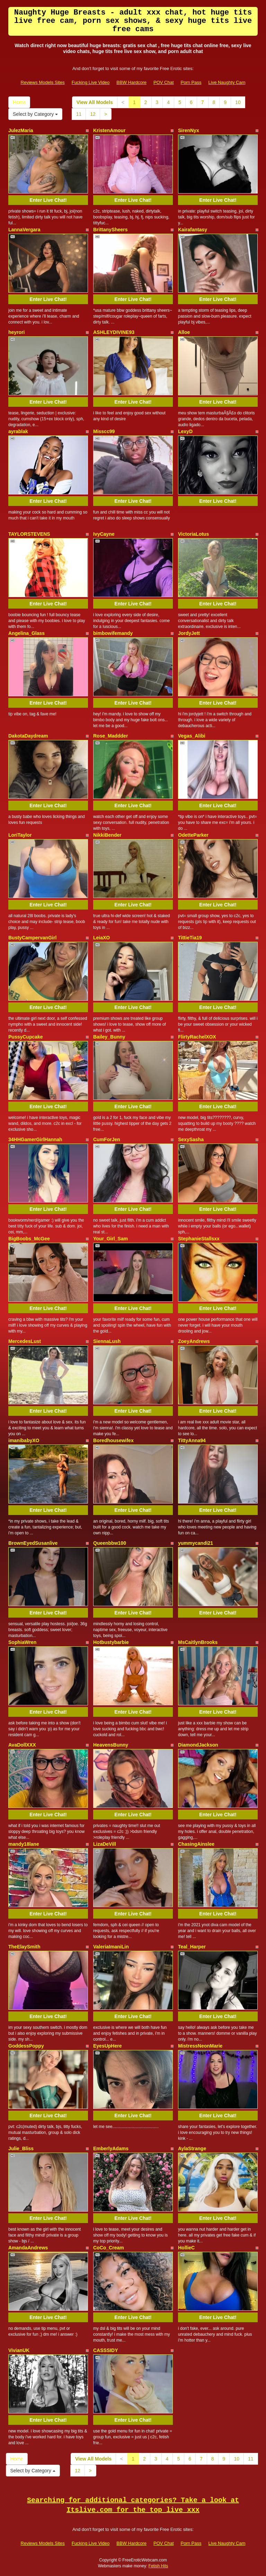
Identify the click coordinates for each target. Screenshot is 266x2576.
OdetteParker (193, 835)
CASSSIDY (105, 2350)
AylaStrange (192, 2148)
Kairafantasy (192, 229)
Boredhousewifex (113, 1440)
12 (93, 114)
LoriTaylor (20, 835)
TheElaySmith (24, 1946)
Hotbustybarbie (111, 1642)
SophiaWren (22, 1642)
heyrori (16, 332)
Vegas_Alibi (191, 736)
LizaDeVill (104, 1844)
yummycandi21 (195, 1543)
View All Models (95, 102)
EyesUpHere (107, 2046)
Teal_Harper (192, 1946)
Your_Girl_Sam (110, 1238)
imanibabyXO (23, 1440)
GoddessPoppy (26, 2046)
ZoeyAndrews (194, 1341)
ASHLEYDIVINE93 (113, 332)
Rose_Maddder (110, 736)
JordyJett (189, 633)
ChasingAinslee (196, 1844)
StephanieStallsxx (199, 1238)
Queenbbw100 (109, 1543)
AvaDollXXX (22, 1745)
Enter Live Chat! (47, 200)
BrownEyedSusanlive (32, 1543)
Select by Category (35, 114)
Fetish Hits (158, 2566)
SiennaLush (107, 1341)
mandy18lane (23, 1844)
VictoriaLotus (193, 534)
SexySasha (191, 1139)
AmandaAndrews (28, 2247)
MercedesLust (24, 1341)
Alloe (184, 332)
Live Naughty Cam (227, 82)
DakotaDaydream (28, 736)
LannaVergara (24, 229)
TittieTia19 (190, 937)
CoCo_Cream (108, 2247)
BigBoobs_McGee (29, 1238)
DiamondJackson (198, 1745)
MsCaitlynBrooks (198, 1642)
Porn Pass (191, 82)
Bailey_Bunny (109, 1037)
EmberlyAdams (110, 2148)
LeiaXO (101, 937)
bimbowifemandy (113, 633)
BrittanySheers (110, 229)
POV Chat (163, 82)
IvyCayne (103, 534)
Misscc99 (104, 431)
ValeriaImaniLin (111, 1946)
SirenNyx (188, 130)
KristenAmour (109, 130)
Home (19, 102)
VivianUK (18, 2350)
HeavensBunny (110, 1745)
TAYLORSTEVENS (29, 534)
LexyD (185, 431)
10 (238, 102)
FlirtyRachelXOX (197, 1037)
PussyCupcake (25, 1037)
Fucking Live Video (91, 82)
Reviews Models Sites (43, 82)
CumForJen (106, 1139)
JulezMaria (20, 130)
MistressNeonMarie (200, 2046)
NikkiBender (107, 835)
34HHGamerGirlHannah (35, 1139)
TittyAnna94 (192, 1440)
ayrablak (18, 431)
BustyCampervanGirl (32, 937)
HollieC (186, 2247)
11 (79, 114)
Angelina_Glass (26, 633)
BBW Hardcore (131, 82)
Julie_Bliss (21, 2148)
